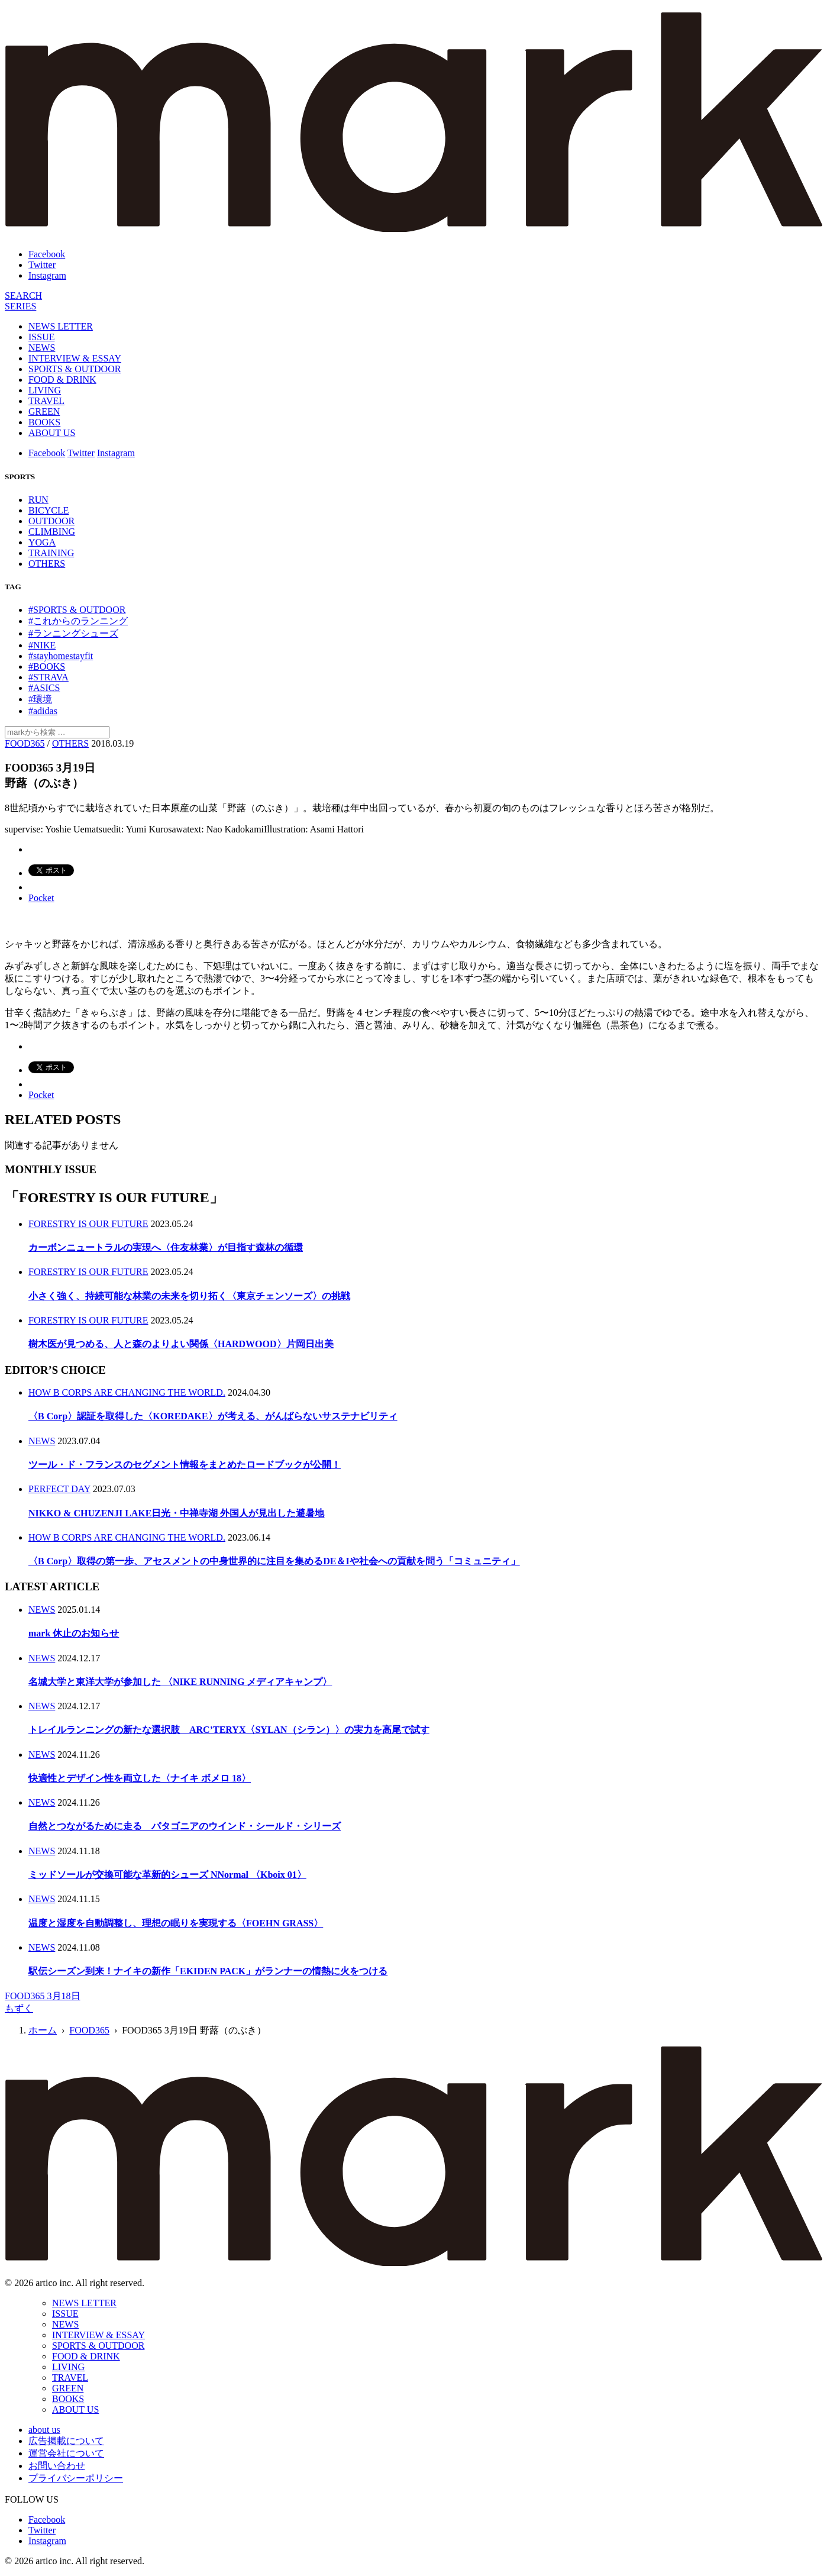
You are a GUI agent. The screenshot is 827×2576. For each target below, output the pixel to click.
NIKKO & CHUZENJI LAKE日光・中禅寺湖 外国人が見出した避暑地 (176, 1513)
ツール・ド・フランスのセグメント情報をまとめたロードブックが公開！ (184, 1465)
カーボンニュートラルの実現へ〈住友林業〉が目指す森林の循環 (165, 1247)
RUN (38, 500)
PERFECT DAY (59, 1489)
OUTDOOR (51, 521)
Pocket (41, 898)
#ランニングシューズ (73, 633)
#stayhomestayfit (60, 656)
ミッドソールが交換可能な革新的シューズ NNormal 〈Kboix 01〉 (167, 1875)
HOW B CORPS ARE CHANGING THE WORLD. (126, 1392)
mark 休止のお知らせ (73, 1633)
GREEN (44, 411)
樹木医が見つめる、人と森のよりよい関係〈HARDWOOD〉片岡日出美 (181, 1344)
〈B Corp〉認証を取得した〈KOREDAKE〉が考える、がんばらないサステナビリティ (213, 1416)
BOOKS (44, 422)
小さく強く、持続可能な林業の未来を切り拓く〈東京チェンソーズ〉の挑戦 (189, 1296)
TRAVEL (46, 401)
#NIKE (42, 645)
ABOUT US (51, 433)
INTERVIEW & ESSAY (74, 358)
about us (44, 2430)
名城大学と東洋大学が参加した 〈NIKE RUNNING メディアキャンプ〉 (180, 1682)
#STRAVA (48, 677)
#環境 (40, 699)
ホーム (42, 2030)
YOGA (42, 542)
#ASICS (44, 688)
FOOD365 (25, 743)
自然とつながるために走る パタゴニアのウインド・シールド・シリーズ (184, 1826)
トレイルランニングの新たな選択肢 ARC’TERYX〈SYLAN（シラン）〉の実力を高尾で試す (228, 1730)
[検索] (23, 295)
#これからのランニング (78, 621)
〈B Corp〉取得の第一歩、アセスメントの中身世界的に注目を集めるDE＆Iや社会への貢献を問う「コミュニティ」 (274, 1561)
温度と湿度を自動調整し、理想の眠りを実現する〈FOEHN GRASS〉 (175, 1923)
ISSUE (41, 337)
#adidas (42, 711)
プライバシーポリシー (75, 2478)
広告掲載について (66, 2441)
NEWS (41, 348)
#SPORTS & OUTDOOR (76, 610)
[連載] (20, 306)
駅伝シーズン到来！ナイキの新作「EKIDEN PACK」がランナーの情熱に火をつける (207, 1971)
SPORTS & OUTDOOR (74, 369)
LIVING (44, 390)
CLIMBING (51, 532)
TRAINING (51, 553)
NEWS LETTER (60, 326)
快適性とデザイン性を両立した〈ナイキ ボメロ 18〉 (139, 1778)
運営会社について (66, 2453)
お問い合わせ (56, 2466)
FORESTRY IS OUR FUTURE (88, 1224)
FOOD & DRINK (62, 380)
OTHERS (46, 564)
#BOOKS (46, 666)
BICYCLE (48, 510)
